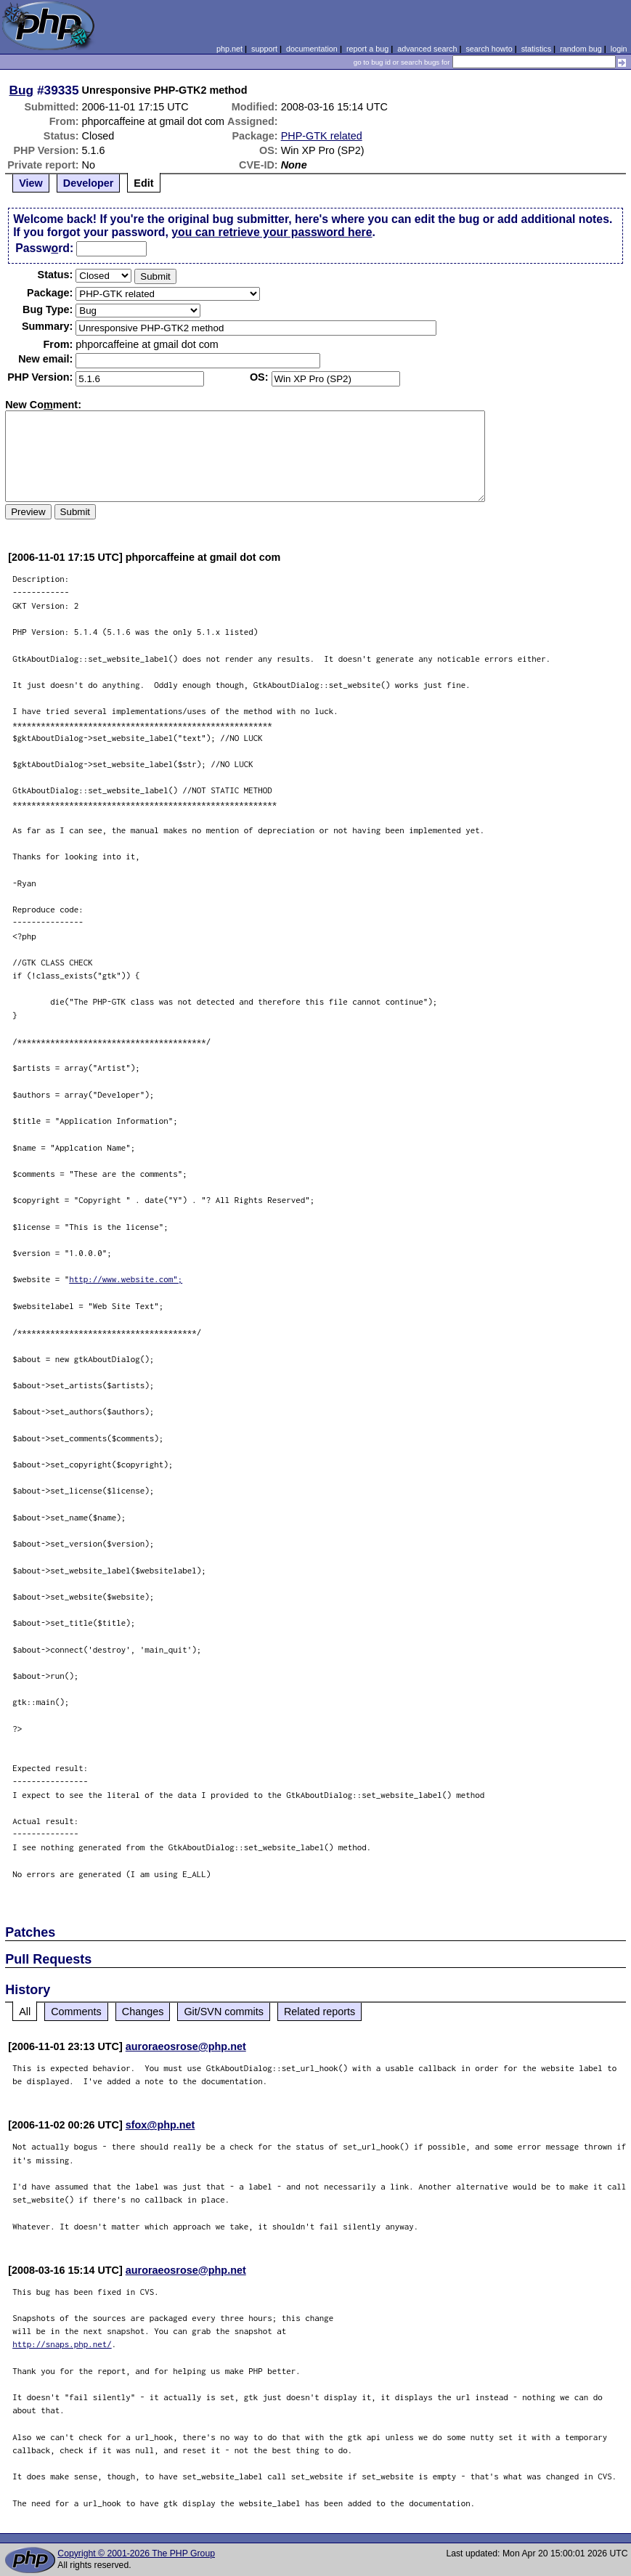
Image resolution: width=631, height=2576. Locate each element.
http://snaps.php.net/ (62, 2344)
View (31, 183)
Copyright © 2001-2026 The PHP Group (136, 2553)
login (619, 48)
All (24, 2011)
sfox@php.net (160, 2125)
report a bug (367, 48)
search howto (488, 48)
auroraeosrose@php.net (186, 2046)
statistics (536, 48)
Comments (76, 2011)
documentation (312, 48)
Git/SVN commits (224, 2011)
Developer (88, 183)
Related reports (319, 2011)
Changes (143, 2011)
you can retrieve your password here (271, 232)
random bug (581, 48)
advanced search (427, 48)
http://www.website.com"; (125, 1279)
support (264, 48)
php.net (229, 48)
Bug (21, 90)
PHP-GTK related (321, 136)
